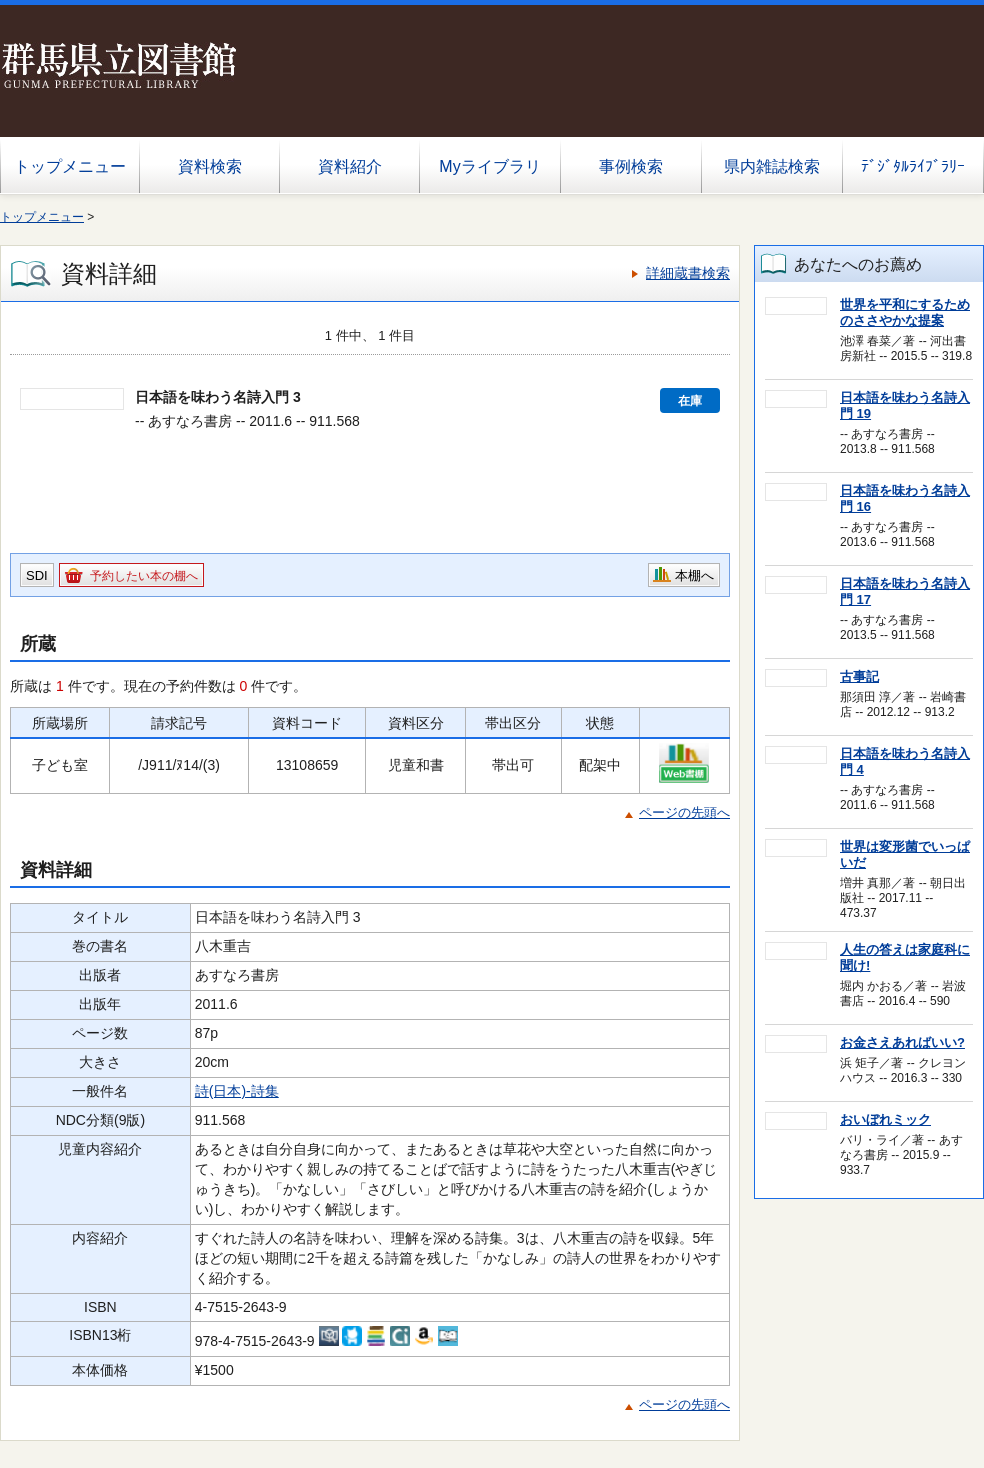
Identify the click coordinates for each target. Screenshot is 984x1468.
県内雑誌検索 (772, 166)
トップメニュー (70, 166)
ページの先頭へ (684, 812)
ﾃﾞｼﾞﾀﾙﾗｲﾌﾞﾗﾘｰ (913, 166)
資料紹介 (350, 166)
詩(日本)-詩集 (237, 1091)
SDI (37, 575)
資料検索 (210, 166)
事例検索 (631, 166)
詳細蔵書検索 (688, 273)
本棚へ (694, 575)
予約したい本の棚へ (144, 576)
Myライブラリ (489, 166)
